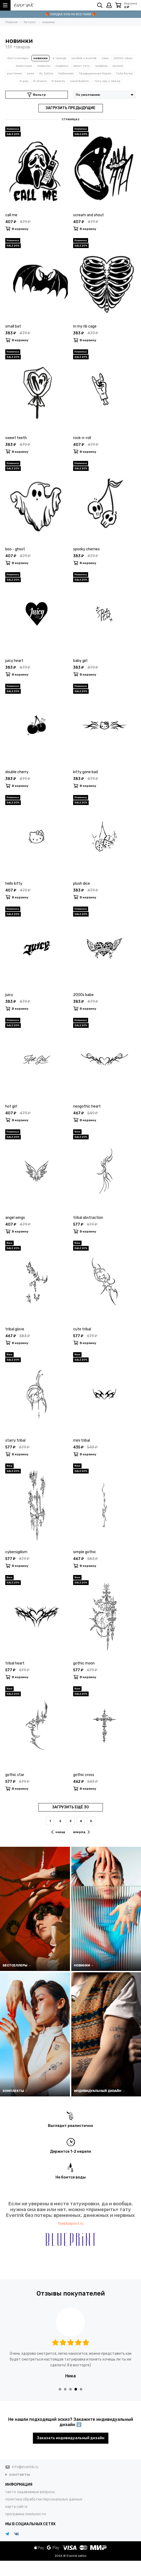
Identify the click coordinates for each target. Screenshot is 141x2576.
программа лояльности (25, 2514)
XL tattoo (46, 73)
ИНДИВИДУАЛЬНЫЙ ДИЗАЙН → (99, 2091)
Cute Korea (124, 73)
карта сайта (16, 2506)
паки (105, 58)
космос (118, 66)
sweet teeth (16, 438)
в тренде (59, 58)
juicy (9, 995)
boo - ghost (15, 549)
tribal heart (14, 1663)
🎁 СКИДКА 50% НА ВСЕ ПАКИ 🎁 (70, 14)
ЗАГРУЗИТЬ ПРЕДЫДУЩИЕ (70, 108)
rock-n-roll (82, 438)
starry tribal (15, 1440)
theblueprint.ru (70, 2223)
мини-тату (81, 66)
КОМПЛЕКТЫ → (15, 2091)
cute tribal (82, 1329)
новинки (40, 58)
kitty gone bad (85, 772)
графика (101, 66)
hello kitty (13, 883)
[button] (60, 2389)
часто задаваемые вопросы (30, 2492)
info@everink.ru (25, 2467)
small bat (13, 326)
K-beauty (58, 81)
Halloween (66, 73)
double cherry (16, 772)
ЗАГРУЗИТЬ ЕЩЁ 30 (70, 1807)
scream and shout (88, 215)
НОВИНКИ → (84, 1965)
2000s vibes (123, 58)
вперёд (81, 1832)
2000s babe (83, 995)
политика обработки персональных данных (43, 2499)
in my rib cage (85, 326)
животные (24, 66)
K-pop (24, 81)
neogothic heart (87, 1106)
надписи (62, 66)
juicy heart (14, 660)
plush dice (81, 883)
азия (30, 73)
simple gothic (84, 1552)
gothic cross (83, 1775)
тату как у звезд (107, 81)
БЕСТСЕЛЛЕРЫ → (17, 1965)
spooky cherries (86, 549)
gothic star (14, 1775)
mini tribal (81, 1440)
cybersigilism (16, 1552)
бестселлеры (17, 58)
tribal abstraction (88, 1217)
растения (14, 73)
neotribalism (79, 81)
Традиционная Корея (95, 73)
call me (11, 215)
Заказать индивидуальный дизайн (70, 2438)
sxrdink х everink (84, 58)
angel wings (15, 1217)
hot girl (11, 1106)
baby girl (80, 660)
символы (44, 66)
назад (58, 1832)
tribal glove (14, 1329)
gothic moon (84, 1663)
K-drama (40, 81)
